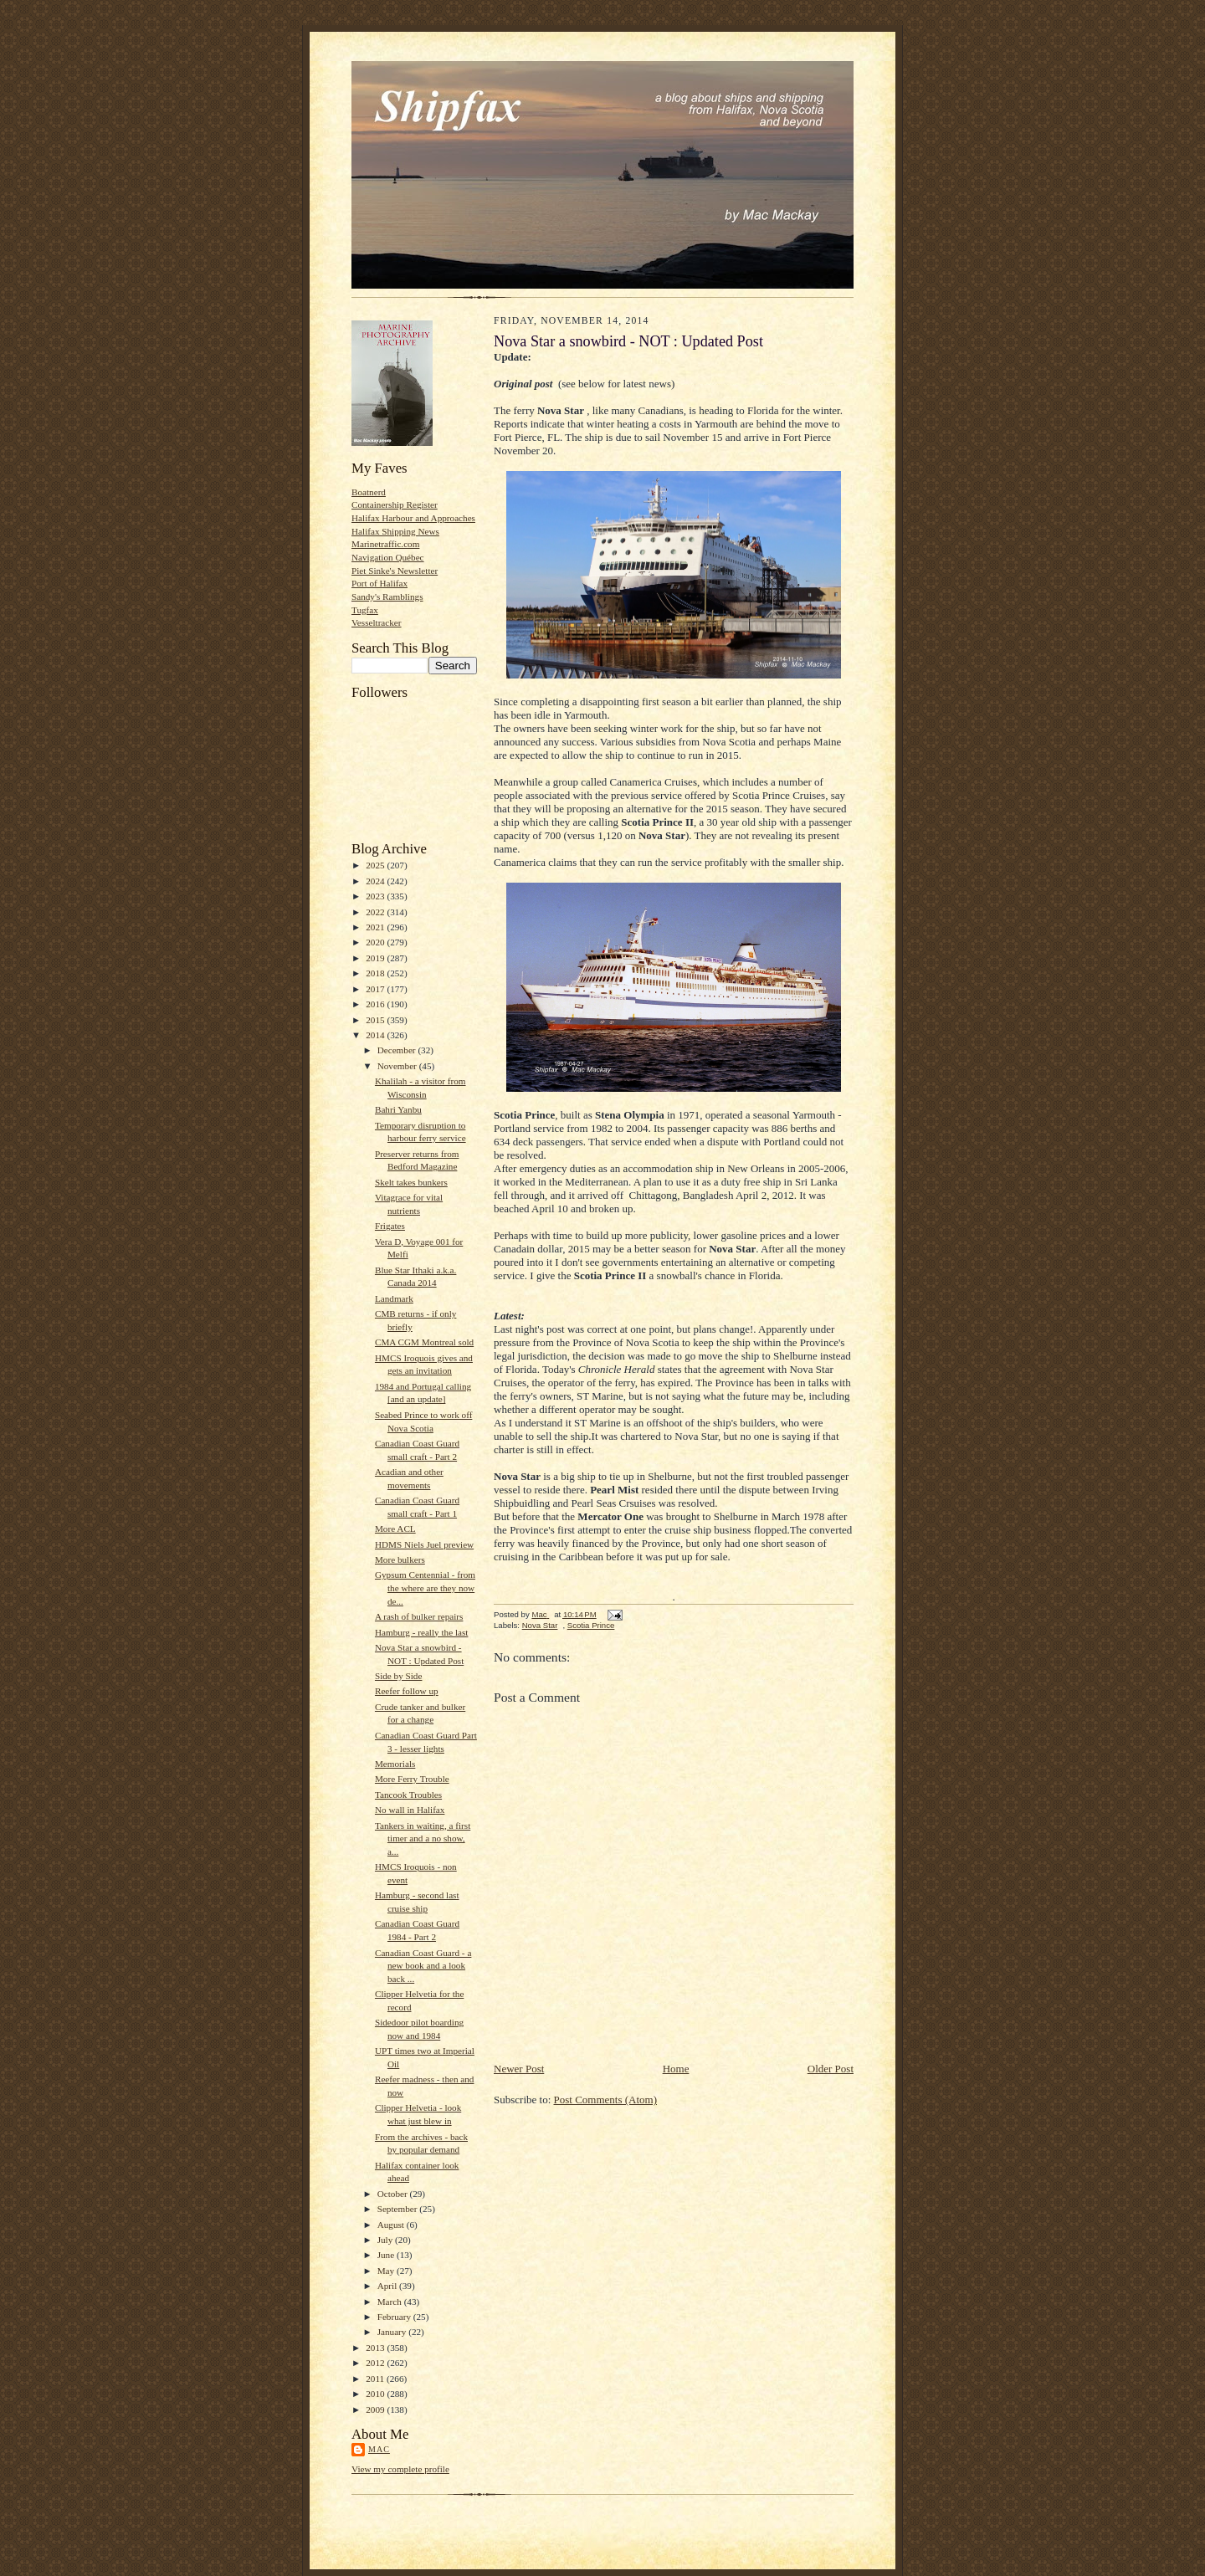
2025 (376, 865)
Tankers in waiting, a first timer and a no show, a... (422, 1838)
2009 (376, 2409)
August (392, 2225)
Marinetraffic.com (385, 544)
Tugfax (364, 610)
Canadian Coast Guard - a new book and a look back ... (423, 1966)
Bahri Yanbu (398, 1109)
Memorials (395, 1764)
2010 (376, 2394)
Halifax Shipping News (395, 531)
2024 (376, 881)
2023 (376, 896)
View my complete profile (400, 2469)
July (386, 2240)
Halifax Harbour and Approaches (413, 518)
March (390, 2302)
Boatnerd (368, 492)
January (393, 2332)
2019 (376, 958)
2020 (376, 942)
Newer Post (519, 2068)
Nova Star (540, 1625)
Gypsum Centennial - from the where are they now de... (425, 1588)
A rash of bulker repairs (419, 1616)
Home (676, 2068)
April (388, 2286)
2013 (376, 2348)
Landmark (394, 1298)
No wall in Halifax (409, 1810)
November (398, 1066)
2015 (376, 1020)
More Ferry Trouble (412, 1779)
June (387, 2255)
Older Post (831, 2068)
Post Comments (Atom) (606, 2099)
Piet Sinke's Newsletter (394, 571)
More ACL (395, 1529)
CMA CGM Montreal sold (424, 1342)
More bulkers (400, 1559)
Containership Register (394, 504)
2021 (376, 927)
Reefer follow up (406, 1691)
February (395, 2317)
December (397, 1050)
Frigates (390, 1226)
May (387, 2271)
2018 (376, 973)
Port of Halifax (379, 583)
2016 (376, 1004)
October (393, 2194)
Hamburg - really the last (421, 1632)
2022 (376, 912)
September (398, 2209)
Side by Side (398, 1676)
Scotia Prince (591, 1625)
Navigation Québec (387, 557)
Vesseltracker (376, 622)
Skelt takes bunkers (411, 1182)
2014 (376, 1035)
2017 (376, 989)
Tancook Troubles (408, 1795)
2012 (376, 2363)
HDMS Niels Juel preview (424, 1544)
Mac (379, 2449)
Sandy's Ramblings (387, 597)
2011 (376, 2379)
